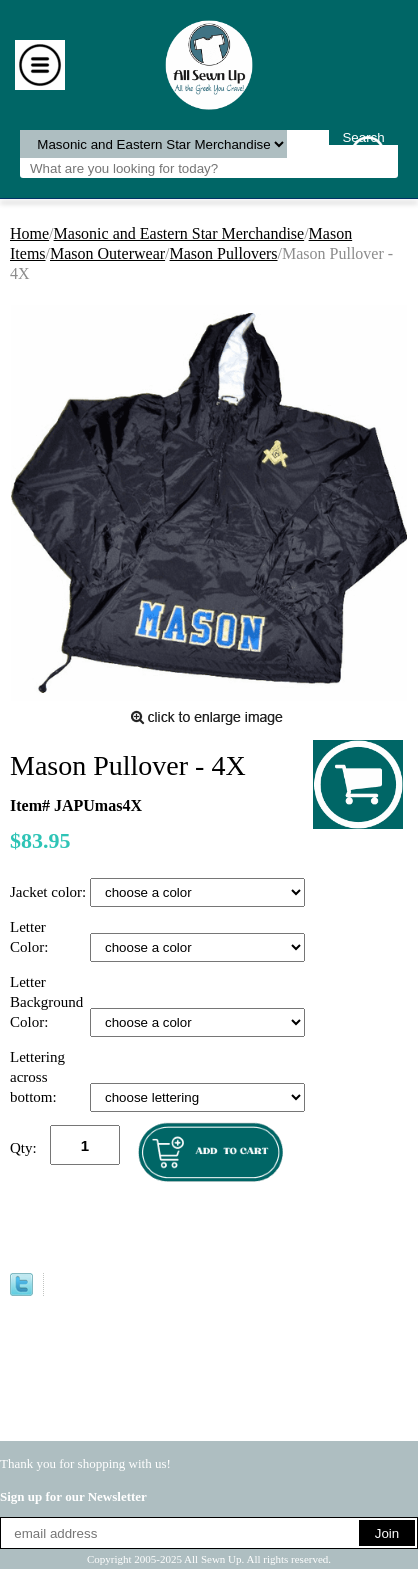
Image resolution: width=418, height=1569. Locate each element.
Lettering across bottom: (37, 1077)
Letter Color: (31, 937)
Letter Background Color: (46, 1002)
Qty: (23, 1148)
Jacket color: (50, 892)
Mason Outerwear (107, 253)
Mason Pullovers (224, 253)
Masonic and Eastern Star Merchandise (179, 233)
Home (29, 233)
